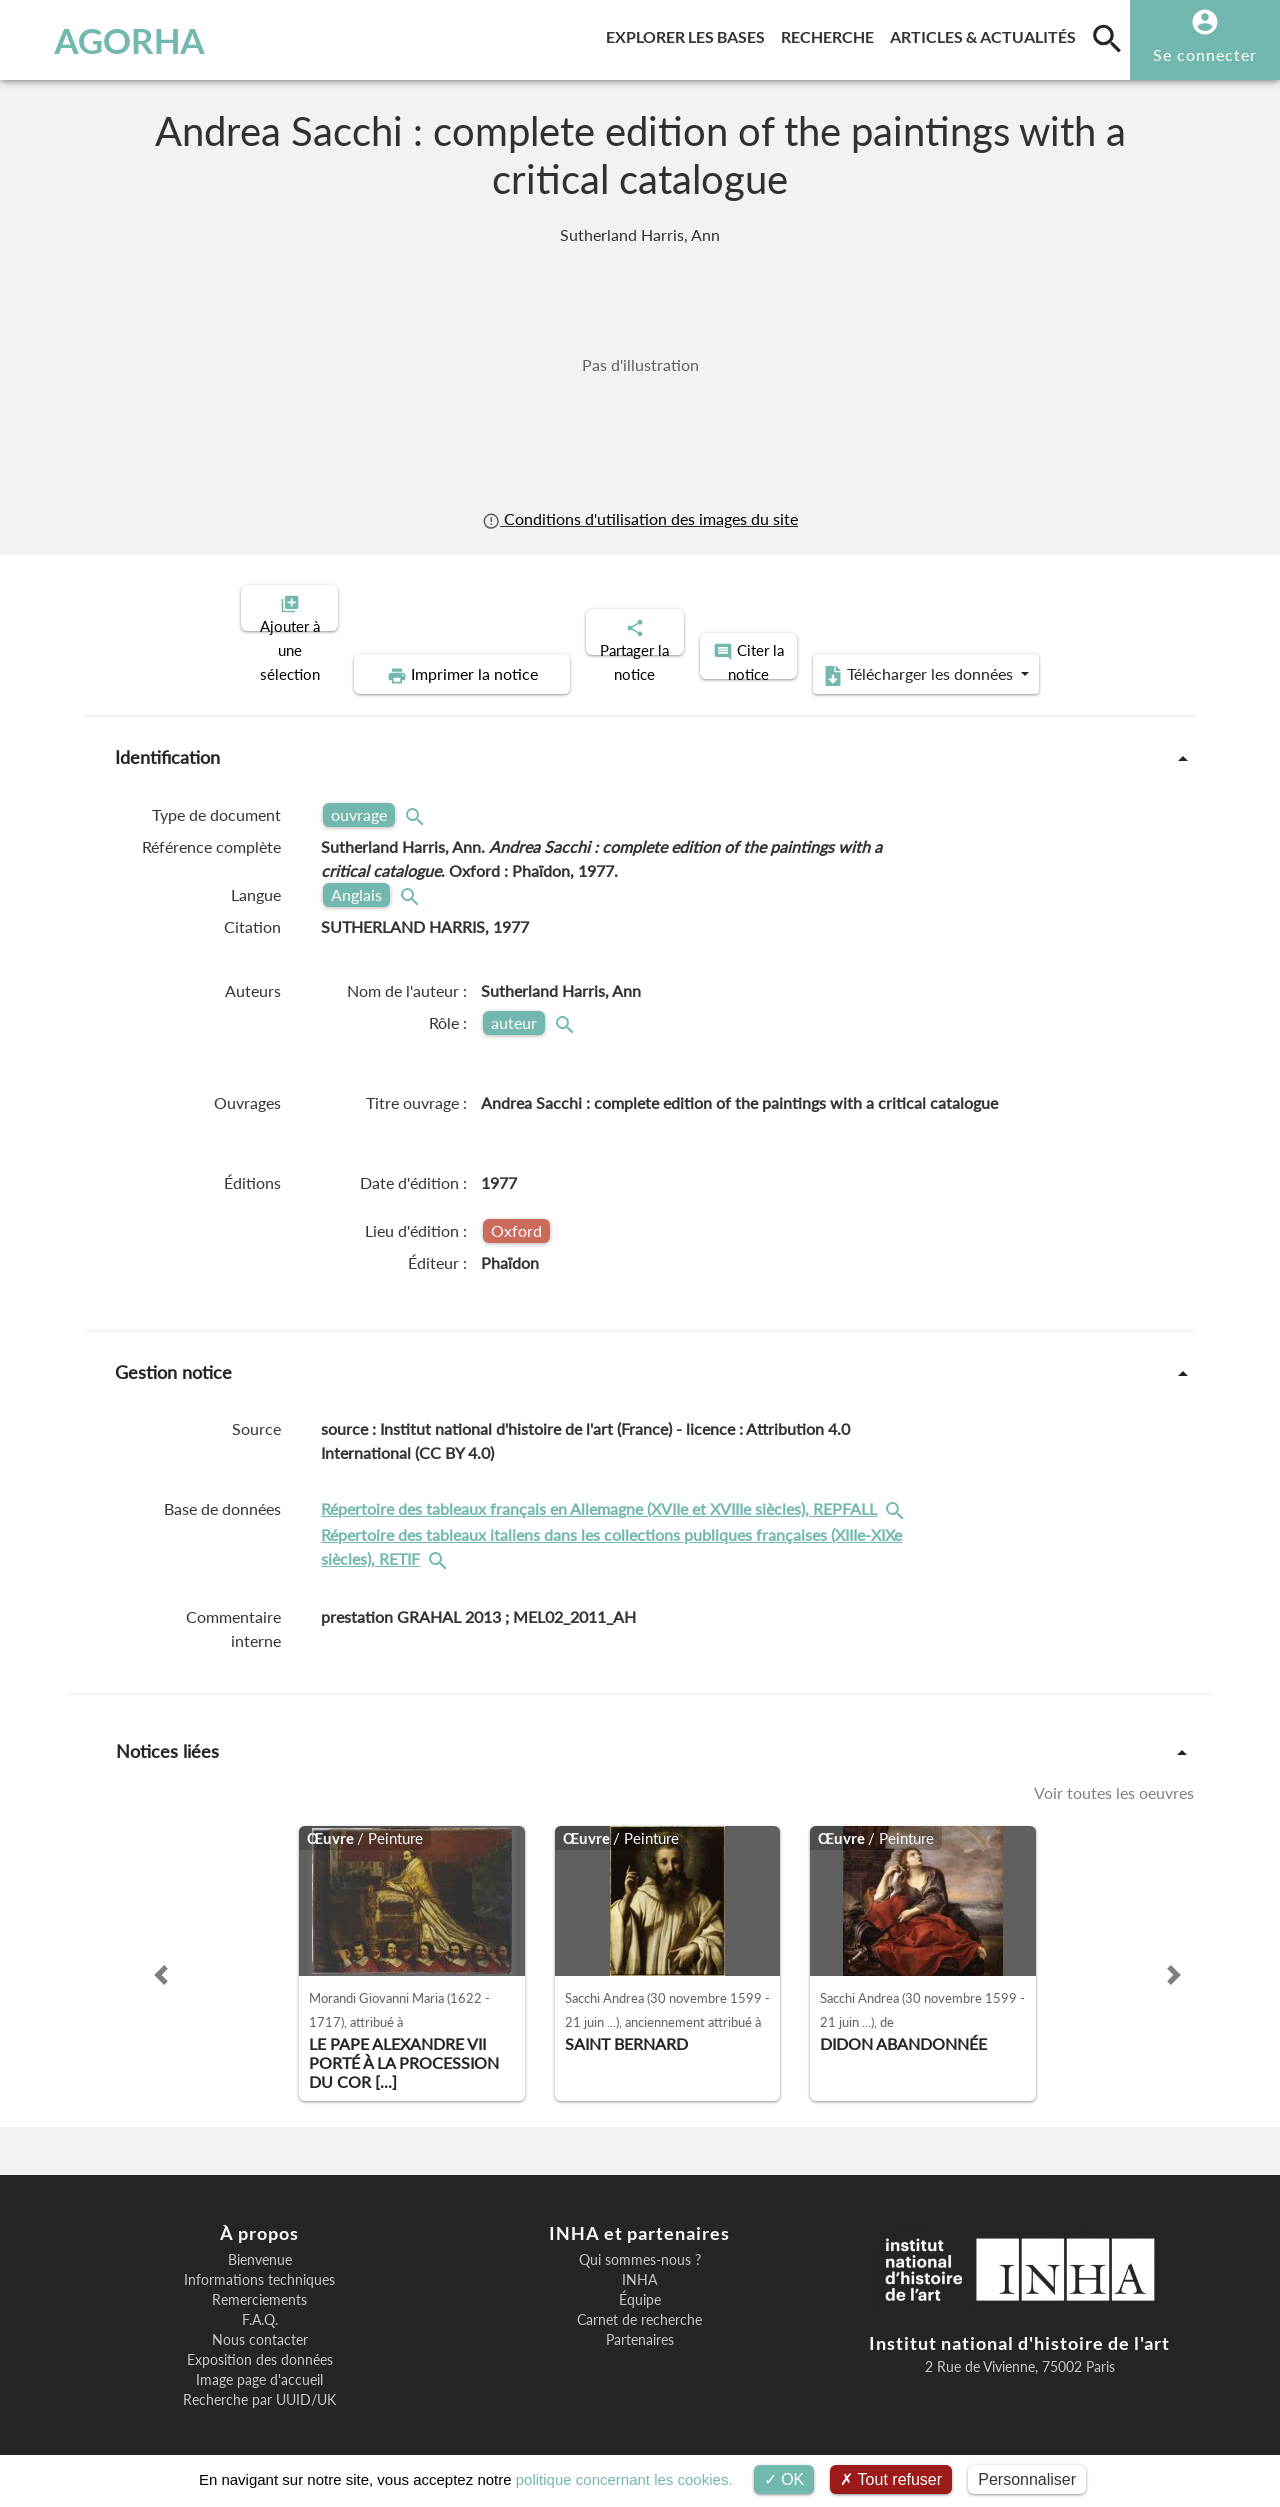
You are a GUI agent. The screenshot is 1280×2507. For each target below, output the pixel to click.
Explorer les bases (689, 33)
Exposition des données (260, 2343)
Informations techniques (259, 2263)
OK (784, 2479)
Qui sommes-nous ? (640, 2243)
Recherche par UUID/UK (259, 2383)
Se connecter (1205, 54)
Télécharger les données (866, 658)
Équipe (640, 2283)
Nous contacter (260, 2323)
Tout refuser (891, 2479)
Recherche (831, 33)
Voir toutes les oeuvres (1114, 1775)
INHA (639, 2263)
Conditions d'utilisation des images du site (640, 518)
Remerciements (259, 2283)
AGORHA (113, 40)
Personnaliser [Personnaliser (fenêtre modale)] (1027, 2479)
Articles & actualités (987, 33)
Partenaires (640, 2323)
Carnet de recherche (639, 2303)
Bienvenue (260, 2243)
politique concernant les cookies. (624, 2479)
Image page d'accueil (259, 2363)
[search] (1107, 38)
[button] (161, 1958)
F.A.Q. (260, 2303)
